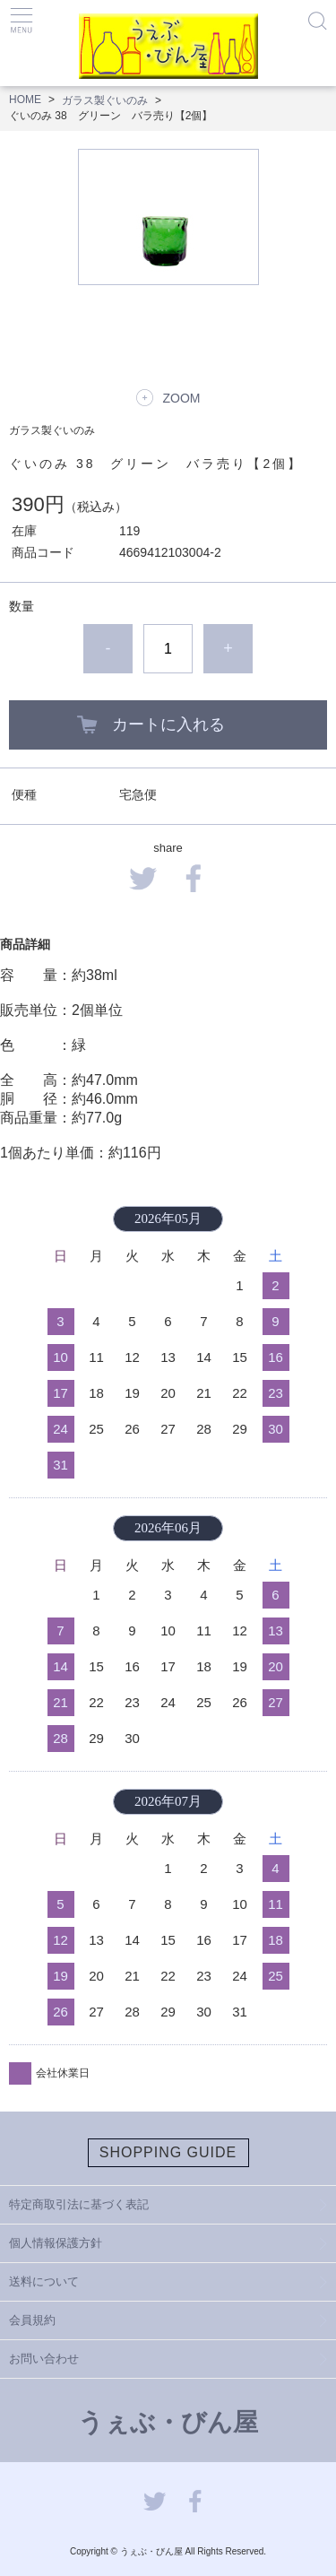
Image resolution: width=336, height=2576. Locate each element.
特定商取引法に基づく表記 (79, 2204)
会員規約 (32, 2320)
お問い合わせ (44, 2358)
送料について (44, 2281)
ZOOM (182, 398)
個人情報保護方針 (55, 2243)
